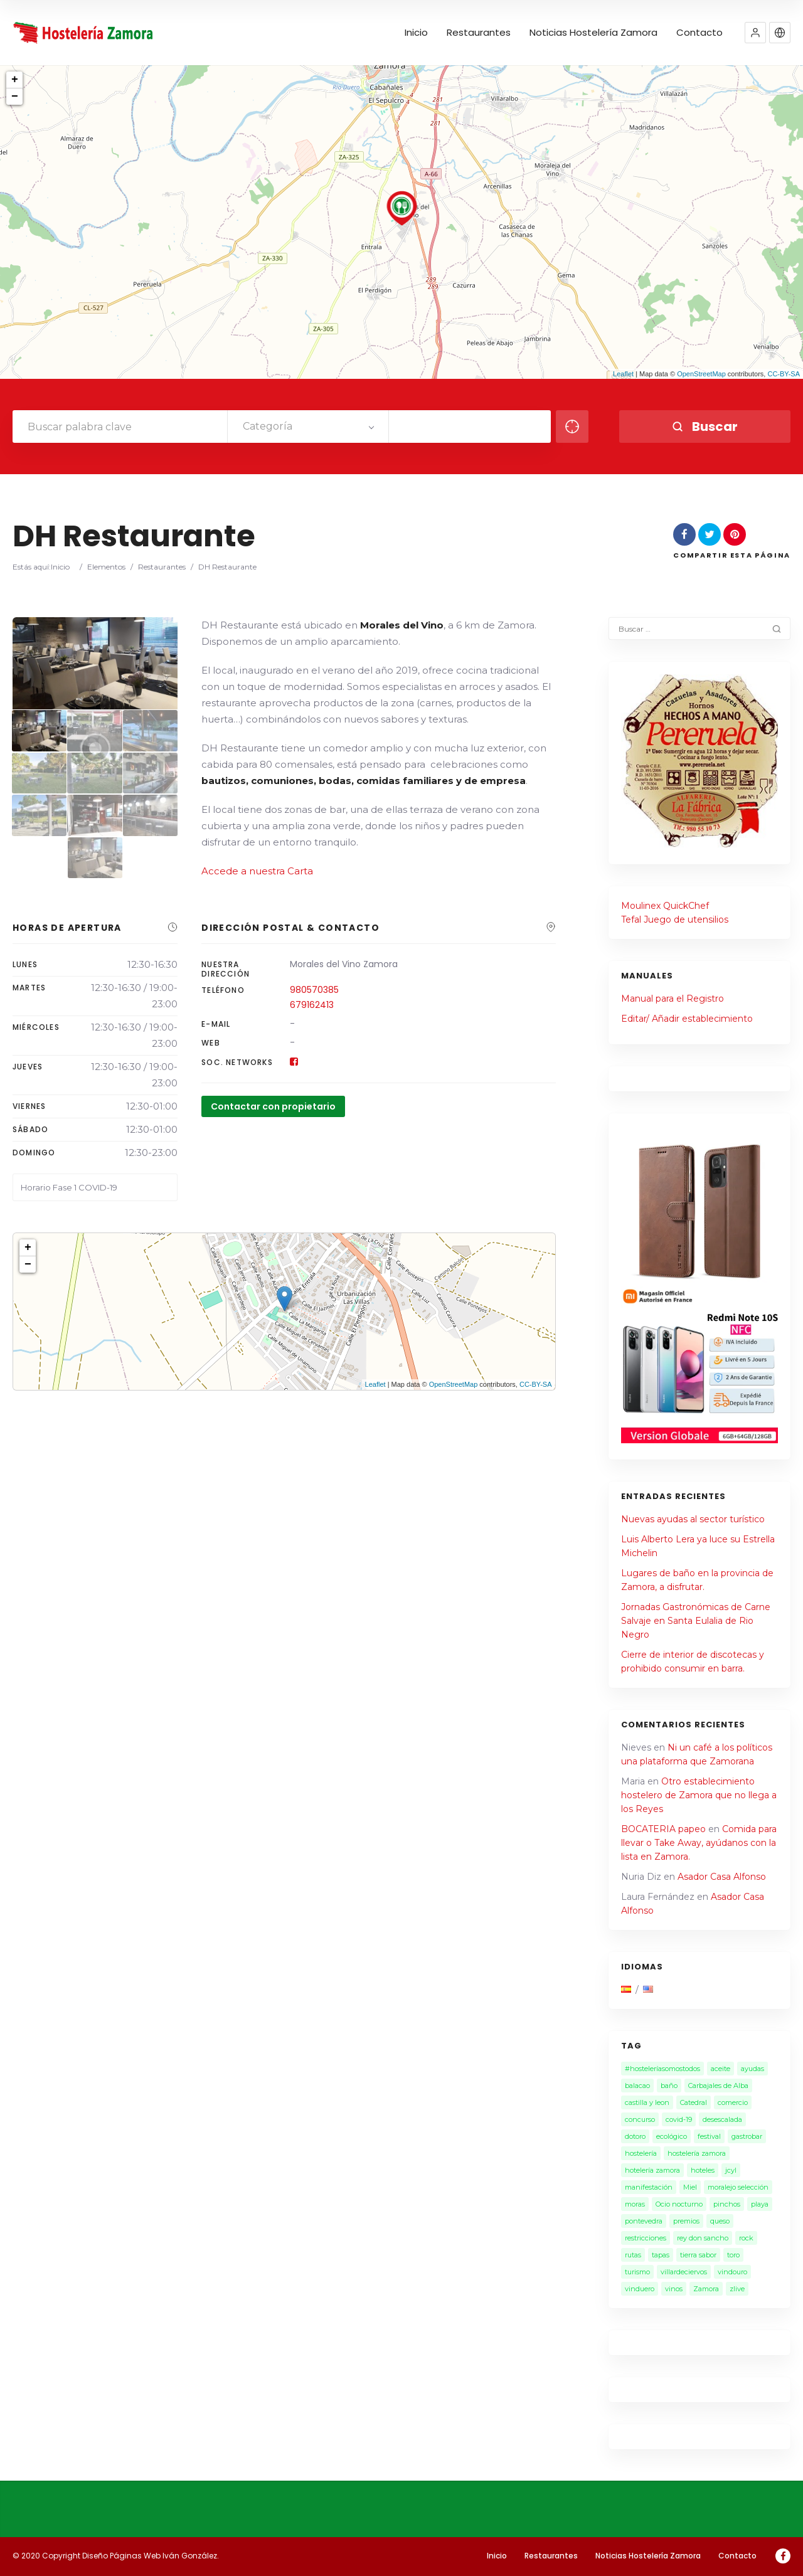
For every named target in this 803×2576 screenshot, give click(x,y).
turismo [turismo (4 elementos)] (637, 2271)
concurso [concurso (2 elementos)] (640, 2119)
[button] (755, 32)
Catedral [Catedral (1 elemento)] (693, 2102)
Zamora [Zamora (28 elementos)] (706, 2288)
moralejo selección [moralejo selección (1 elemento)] (738, 2187)
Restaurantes (479, 32)
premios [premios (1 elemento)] (686, 2221)
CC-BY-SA (783, 374)
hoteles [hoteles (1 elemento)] (703, 2170)
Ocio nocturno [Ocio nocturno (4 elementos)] (679, 2204)
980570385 (314, 989)
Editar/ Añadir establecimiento (687, 1018)
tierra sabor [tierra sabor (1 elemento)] (698, 2254)
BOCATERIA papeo (663, 1829)
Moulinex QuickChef (665, 905)
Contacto (699, 32)
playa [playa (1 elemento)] (759, 2204)
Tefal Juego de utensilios (674, 919)
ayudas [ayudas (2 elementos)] (752, 2068)
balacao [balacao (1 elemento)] (637, 2085)
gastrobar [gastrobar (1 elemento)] (746, 2136)
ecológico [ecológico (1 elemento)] (671, 2136)
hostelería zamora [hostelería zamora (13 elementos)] (696, 2153)
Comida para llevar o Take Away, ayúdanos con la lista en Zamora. (699, 1842)
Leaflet (623, 374)
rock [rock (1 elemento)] (746, 2238)
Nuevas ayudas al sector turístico (693, 1519)
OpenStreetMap (701, 374)
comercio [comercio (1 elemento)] (733, 2102)
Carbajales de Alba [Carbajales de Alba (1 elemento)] (718, 2085)
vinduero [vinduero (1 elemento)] (639, 2288)
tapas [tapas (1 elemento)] (660, 2254)
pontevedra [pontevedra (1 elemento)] (643, 2221)
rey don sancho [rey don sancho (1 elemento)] (702, 2238)
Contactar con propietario (273, 1106)
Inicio (416, 32)
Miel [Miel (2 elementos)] (690, 2187)
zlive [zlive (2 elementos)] (737, 2288)
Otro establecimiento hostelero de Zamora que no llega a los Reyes (699, 1795)
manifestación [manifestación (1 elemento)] (649, 2187)
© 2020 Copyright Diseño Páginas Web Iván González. (116, 2555)
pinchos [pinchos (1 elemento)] (726, 2204)
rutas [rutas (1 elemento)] (633, 2254)
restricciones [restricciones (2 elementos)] (645, 2238)
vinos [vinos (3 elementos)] (674, 2288)
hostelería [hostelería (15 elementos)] (641, 2153)
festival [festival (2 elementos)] (709, 2136)
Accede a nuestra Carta (257, 871)
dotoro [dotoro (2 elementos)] (635, 2136)
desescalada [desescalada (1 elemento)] (722, 2119)
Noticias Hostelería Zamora (593, 32)
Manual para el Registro (672, 998)
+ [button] (14, 79)
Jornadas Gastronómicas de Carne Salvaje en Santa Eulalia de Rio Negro (695, 1620)
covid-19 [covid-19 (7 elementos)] (679, 2119)
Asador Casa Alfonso (722, 1876)
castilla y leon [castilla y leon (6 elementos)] (647, 2102)
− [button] (14, 96)
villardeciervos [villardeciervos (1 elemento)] (684, 2271)
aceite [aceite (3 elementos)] (720, 2068)
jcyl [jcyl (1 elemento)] (731, 2170)
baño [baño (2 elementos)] (669, 2085)
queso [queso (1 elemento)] (720, 2221)
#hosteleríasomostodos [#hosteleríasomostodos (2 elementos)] (662, 2068)
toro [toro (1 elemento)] (733, 2254)
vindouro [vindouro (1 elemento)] (732, 2271)
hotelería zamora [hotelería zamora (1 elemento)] (652, 2170)
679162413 (312, 1005)
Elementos (106, 566)
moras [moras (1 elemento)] (635, 2204)
